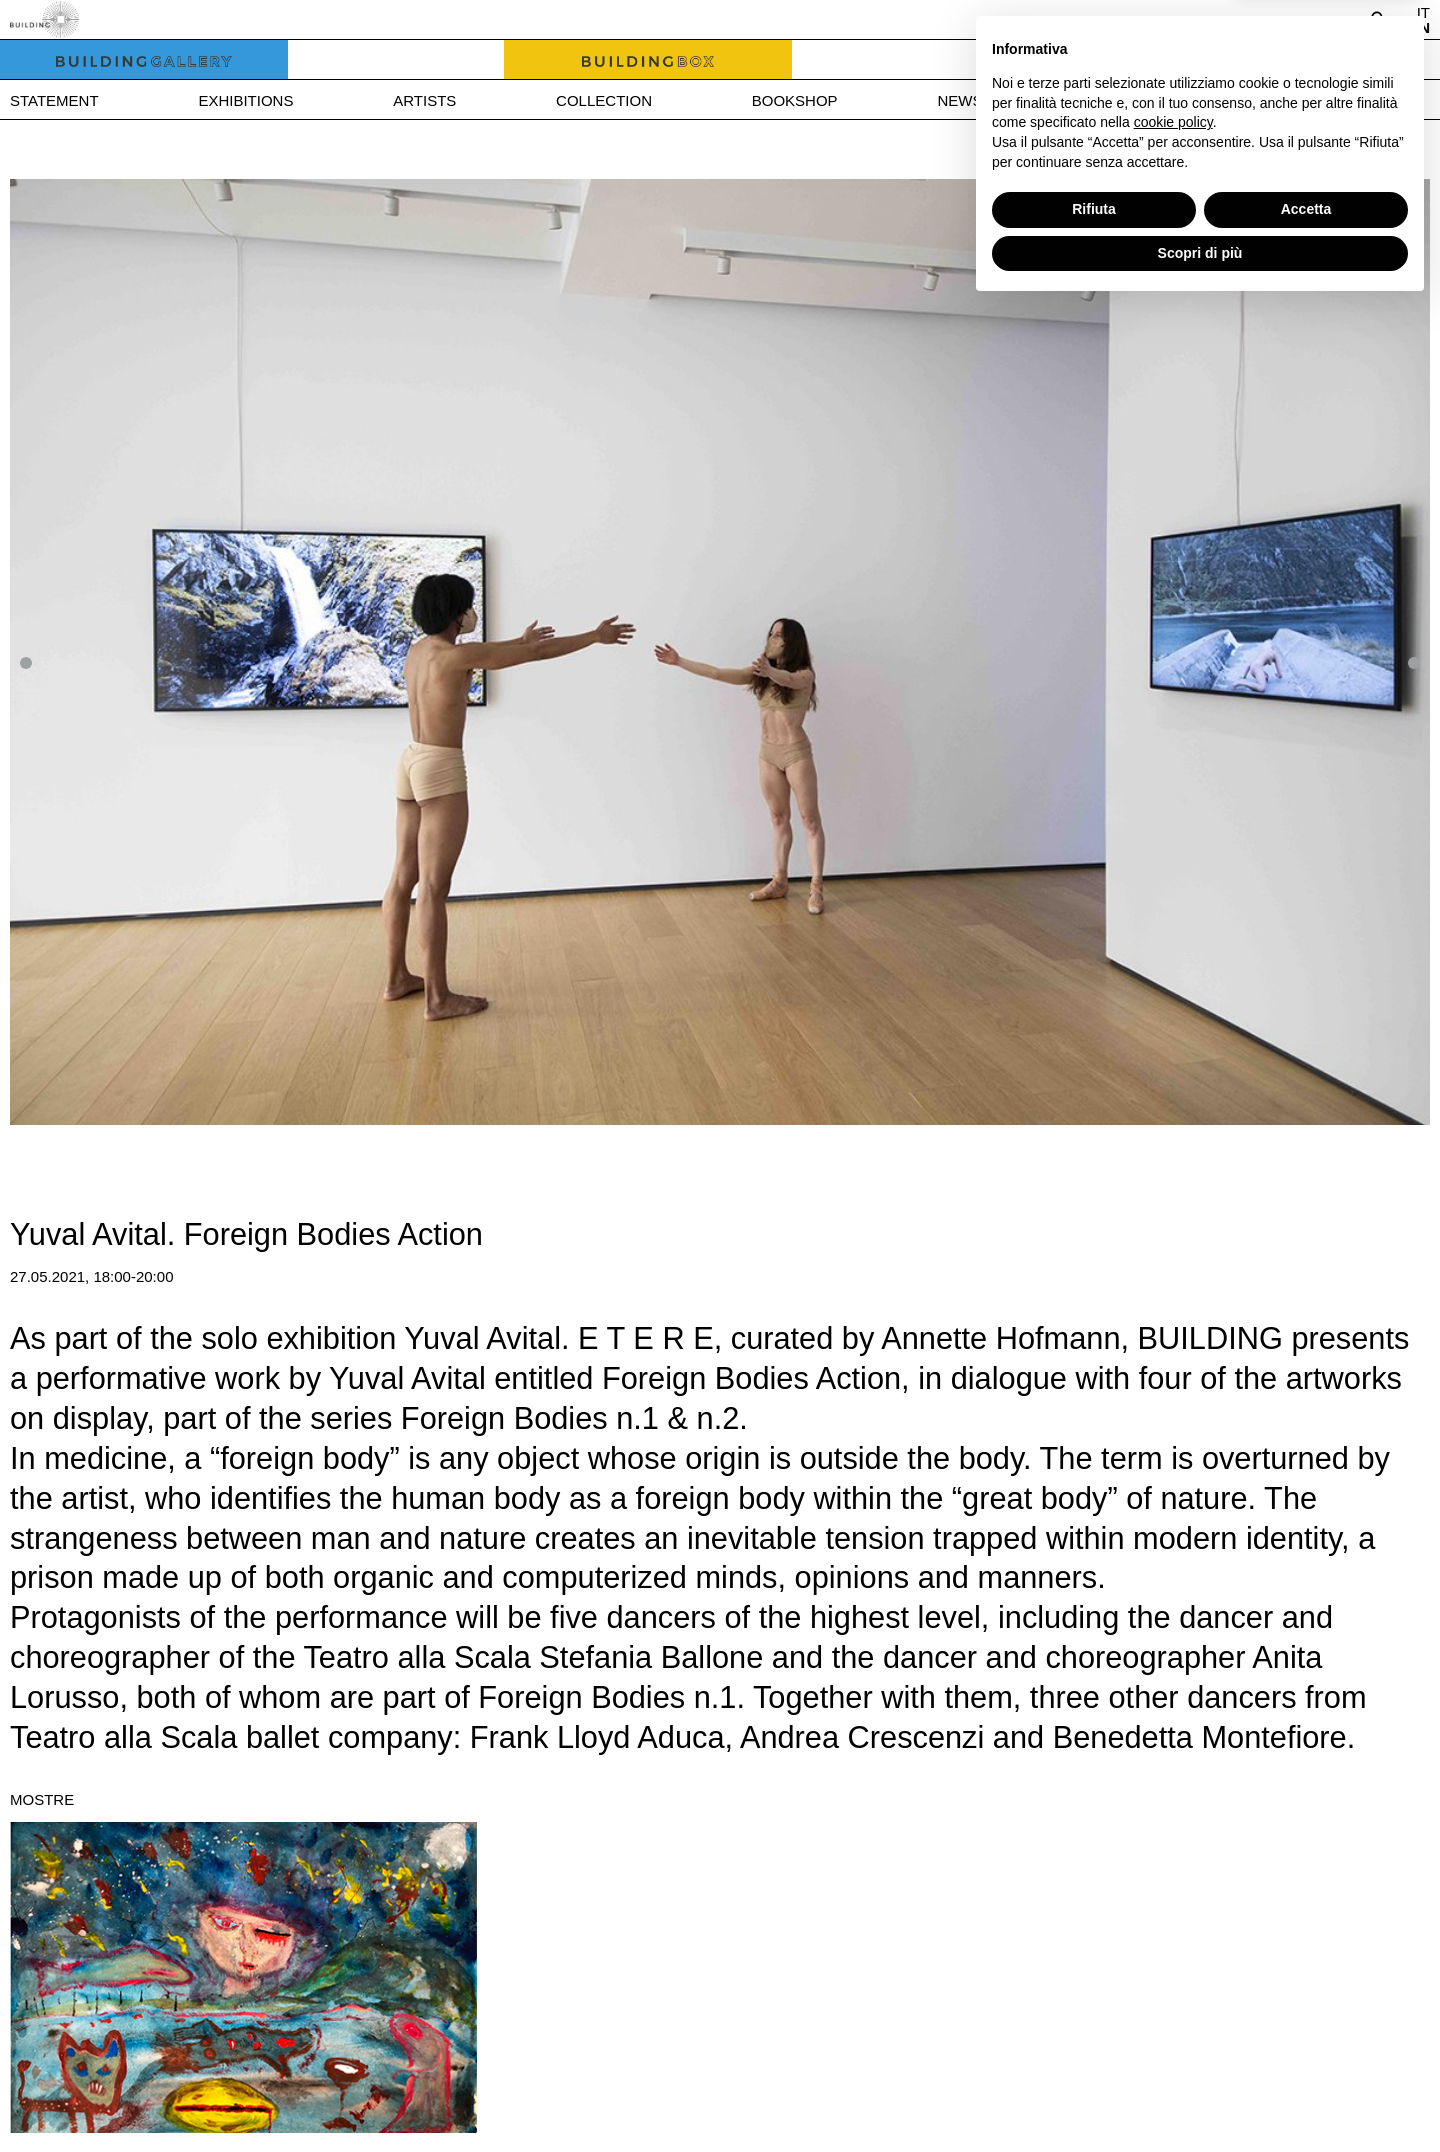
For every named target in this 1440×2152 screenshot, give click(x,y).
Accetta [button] (1306, 2054)
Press (1107, 100)
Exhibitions (245, 100)
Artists (424, 100)
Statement (54, 100)
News (959, 100)
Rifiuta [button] (1094, 2054)
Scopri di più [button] (1200, 2097)
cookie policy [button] (1173, 1967)
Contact (1268, 100)
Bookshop (795, 100)
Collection (604, 100)
